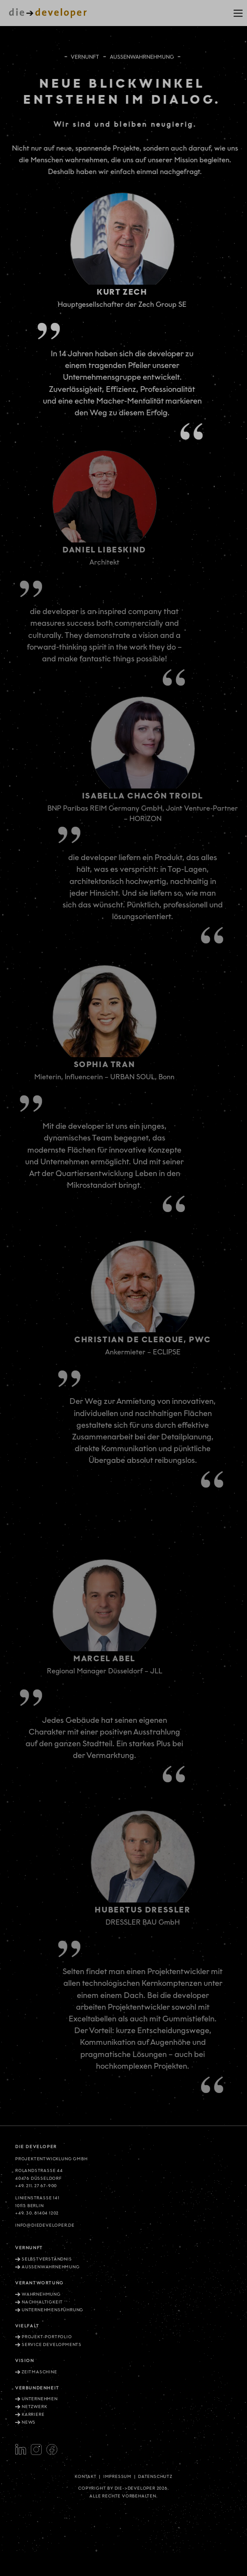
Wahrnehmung (41, 2294)
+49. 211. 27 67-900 (36, 2185)
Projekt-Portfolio (47, 2336)
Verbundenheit (37, 2388)
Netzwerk (34, 2406)
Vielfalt (27, 2326)
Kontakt (86, 2476)
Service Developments (52, 2344)
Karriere (33, 2414)
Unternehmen (40, 2399)
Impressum (117, 2476)
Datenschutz (155, 2476)
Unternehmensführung (52, 2310)
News (29, 2422)
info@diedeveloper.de (45, 2225)
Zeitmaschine (39, 2372)
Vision (24, 2360)
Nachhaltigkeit (42, 2302)
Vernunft (85, 56)
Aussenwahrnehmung (51, 2267)
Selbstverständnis (47, 2259)
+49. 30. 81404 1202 (37, 2213)
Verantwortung (39, 2283)
